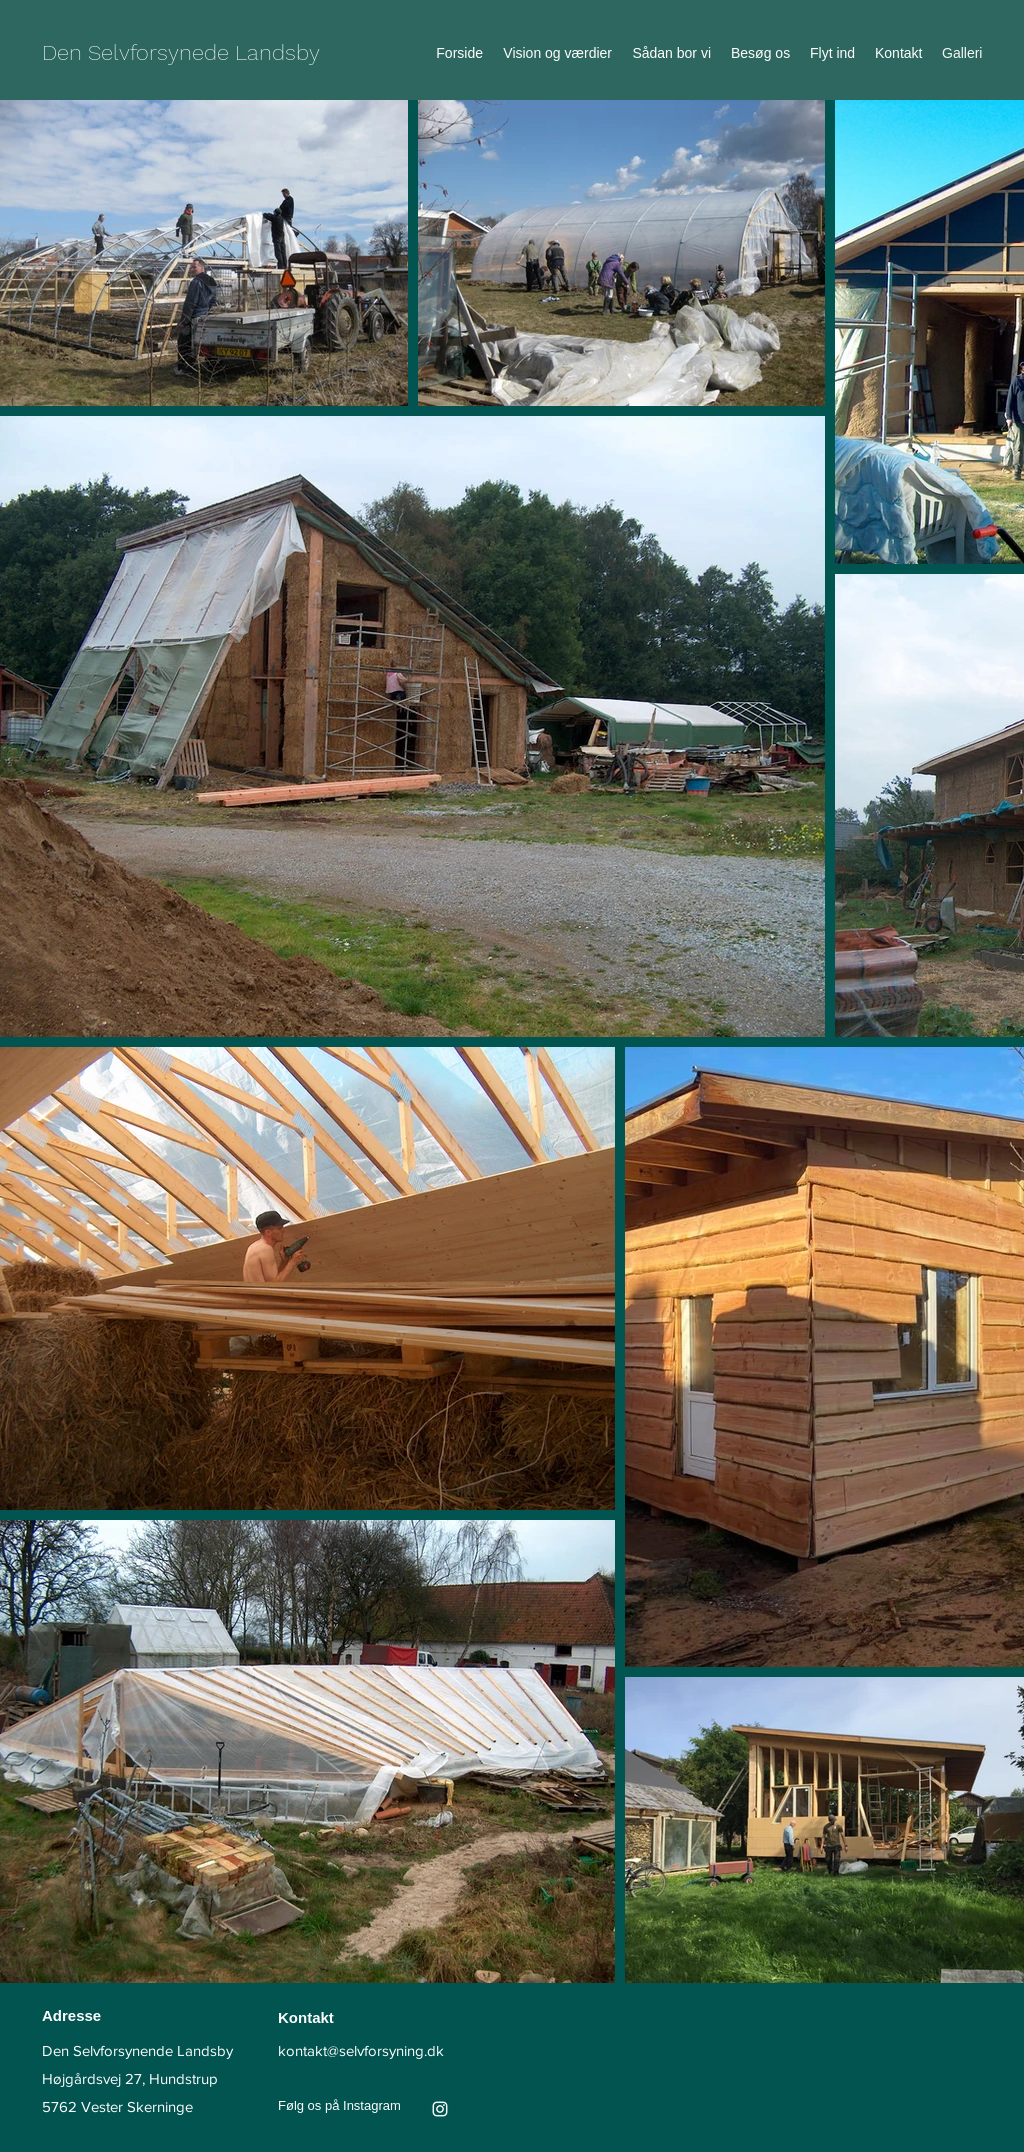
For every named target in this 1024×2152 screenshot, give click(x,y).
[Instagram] (440, 2109)
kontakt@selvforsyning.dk (361, 2050)
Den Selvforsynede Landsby (181, 52)
